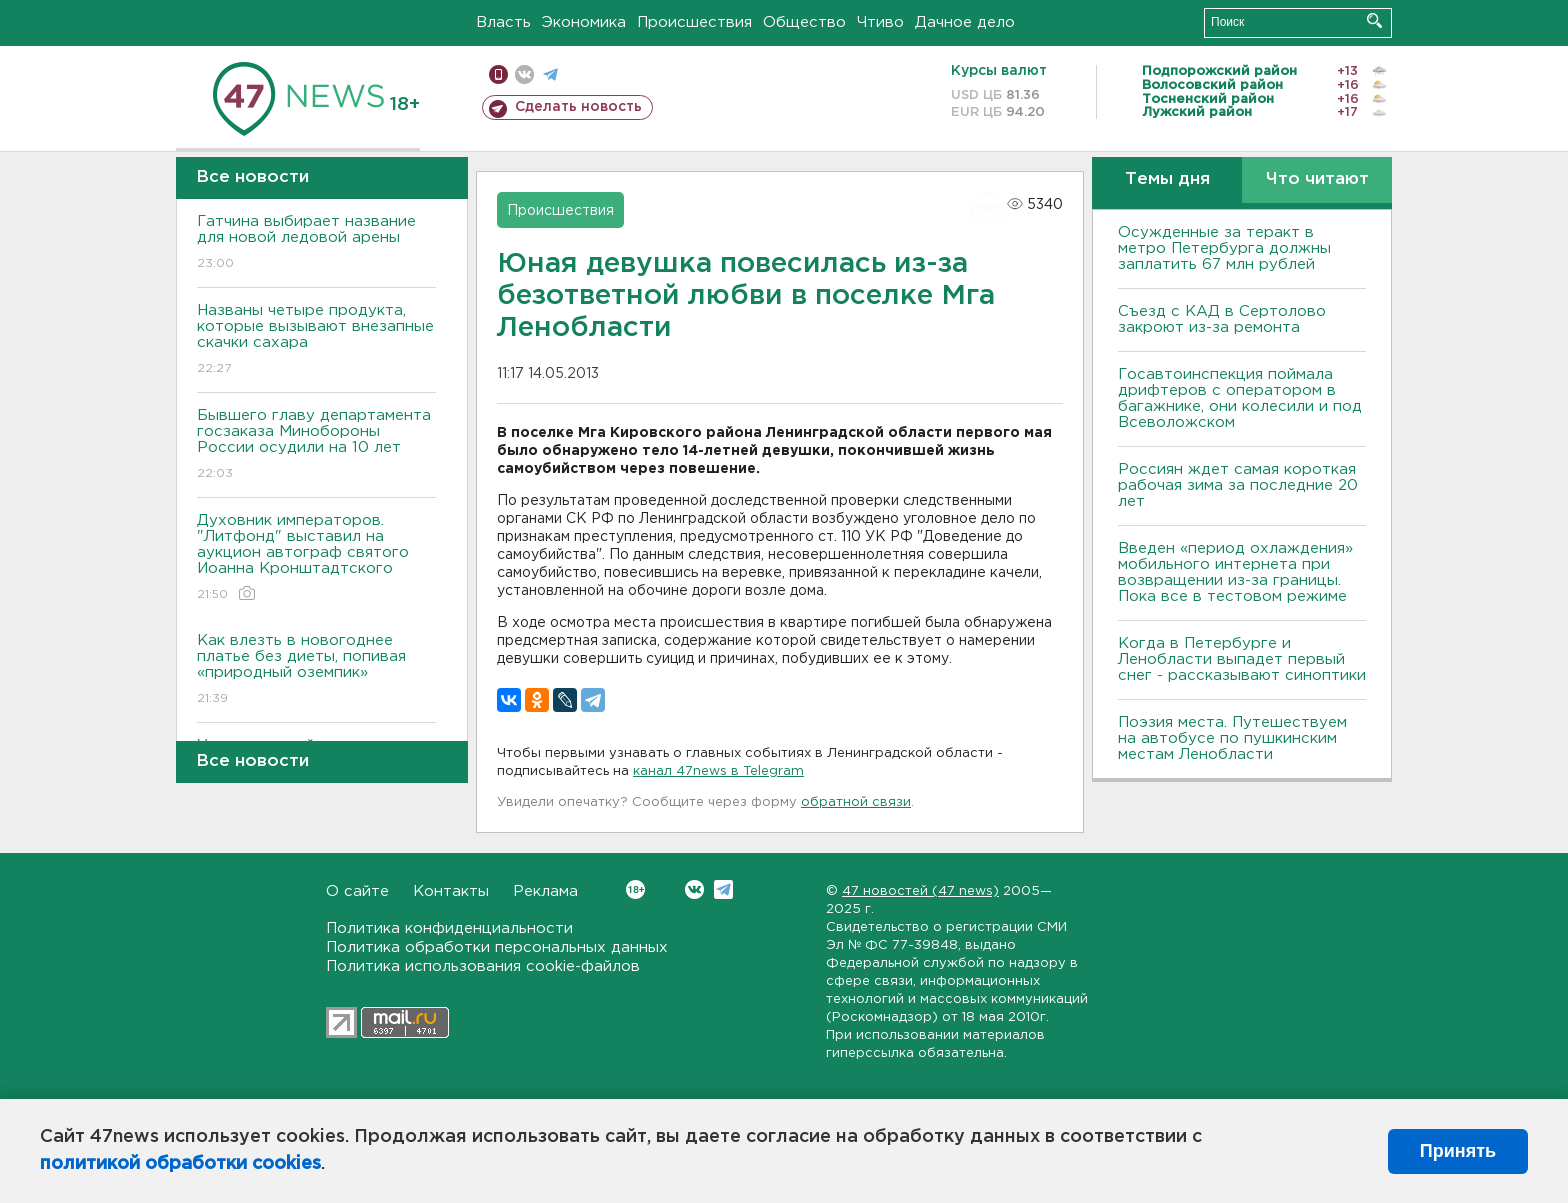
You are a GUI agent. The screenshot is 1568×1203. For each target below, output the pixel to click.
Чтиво (880, 22)
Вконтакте (635, 889)
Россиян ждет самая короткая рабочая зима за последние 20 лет (1238, 485)
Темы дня (1167, 179)
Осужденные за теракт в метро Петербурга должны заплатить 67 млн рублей (1224, 248)
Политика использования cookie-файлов (483, 966)
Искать (1374, 20)
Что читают (1317, 179)
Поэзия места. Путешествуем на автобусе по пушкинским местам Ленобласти (1232, 738)
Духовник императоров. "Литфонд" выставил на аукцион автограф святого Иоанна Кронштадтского (316, 558)
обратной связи (856, 802)
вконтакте (524, 74)
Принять (1458, 1151)
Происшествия (694, 22)
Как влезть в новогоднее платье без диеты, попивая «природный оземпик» (316, 670)
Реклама (545, 891)
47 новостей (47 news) (920, 891)
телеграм (550, 74)
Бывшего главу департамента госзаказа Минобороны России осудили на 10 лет (316, 445)
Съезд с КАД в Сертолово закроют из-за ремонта (1222, 319)
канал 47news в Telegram (718, 771)
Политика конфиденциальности (449, 928)
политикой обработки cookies (180, 1164)
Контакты (451, 891)
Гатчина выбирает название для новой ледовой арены (316, 243)
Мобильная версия (498, 74)
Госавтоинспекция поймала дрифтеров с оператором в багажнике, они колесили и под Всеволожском (1240, 398)
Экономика (584, 22)
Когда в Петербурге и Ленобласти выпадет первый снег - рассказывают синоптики (1242, 659)
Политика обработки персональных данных (497, 947)
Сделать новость (578, 107)
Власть (503, 22)
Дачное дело (965, 22)
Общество (804, 22)
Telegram (723, 889)
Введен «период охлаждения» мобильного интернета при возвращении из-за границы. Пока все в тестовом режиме (1235, 572)
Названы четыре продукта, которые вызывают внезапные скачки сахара (316, 340)
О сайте (357, 891)
